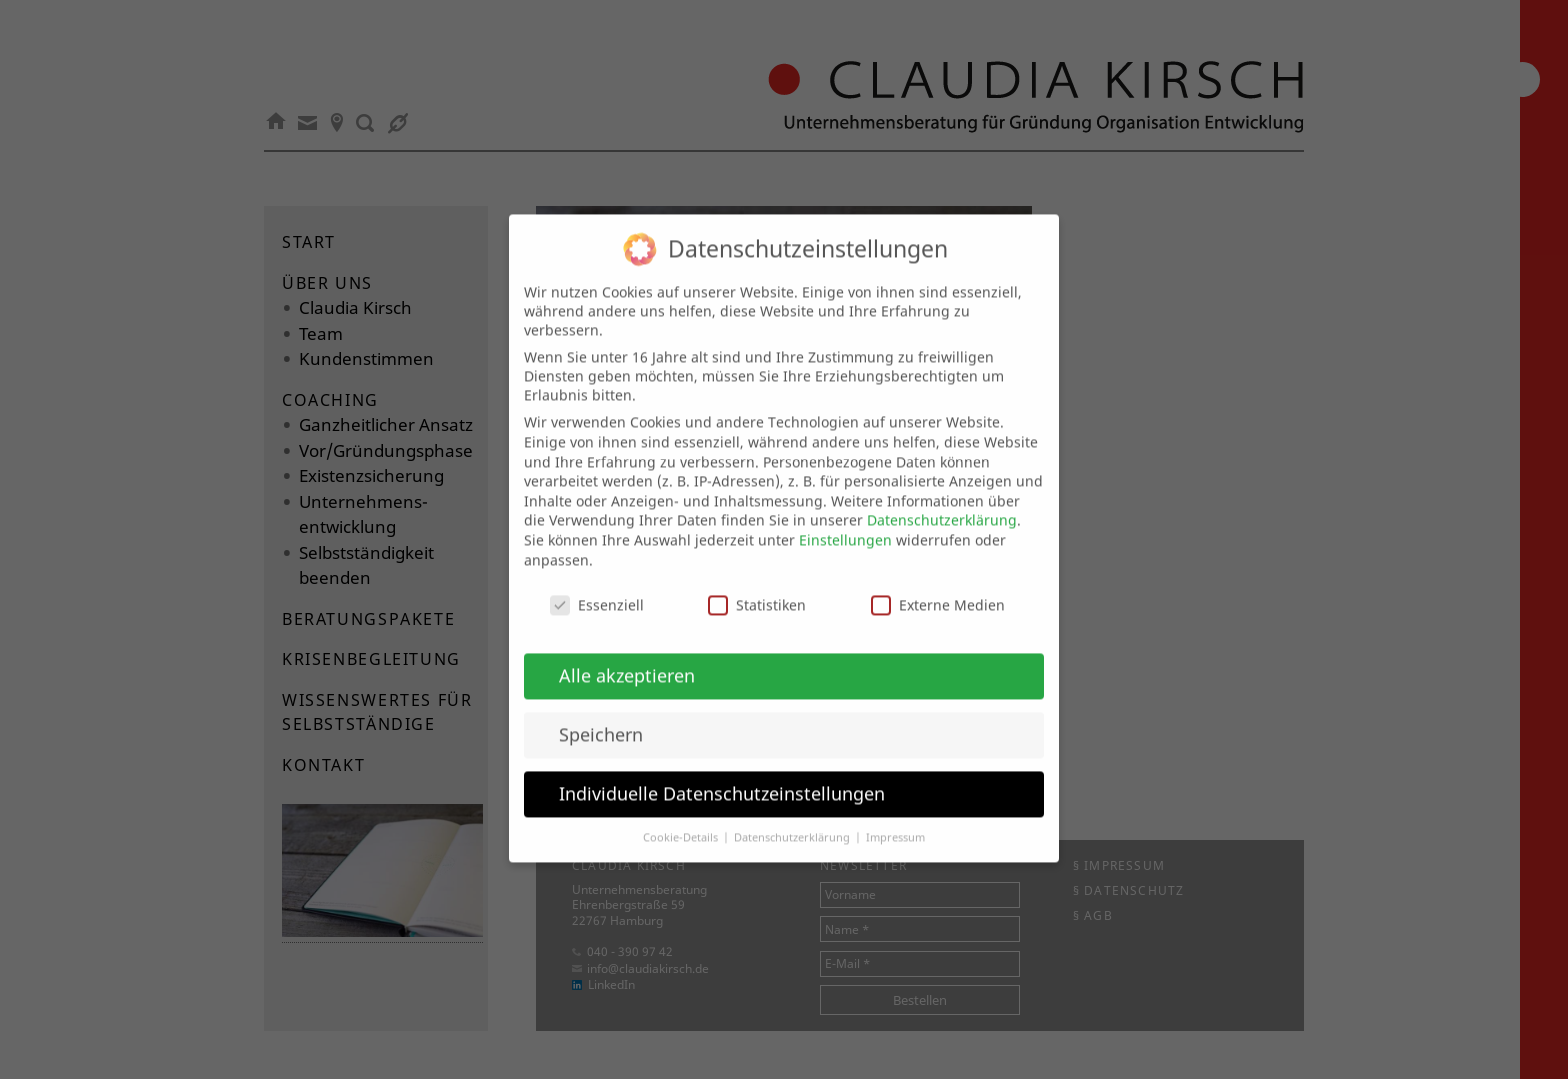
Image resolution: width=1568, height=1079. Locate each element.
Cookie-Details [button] (682, 817)
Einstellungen (845, 519)
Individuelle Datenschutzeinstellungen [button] (722, 773)
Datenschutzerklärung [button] (793, 817)
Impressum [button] (895, 817)
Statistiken (757, 584)
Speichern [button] (601, 714)
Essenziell (597, 584)
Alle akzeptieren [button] (627, 655)
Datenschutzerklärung (942, 499)
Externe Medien (938, 584)
